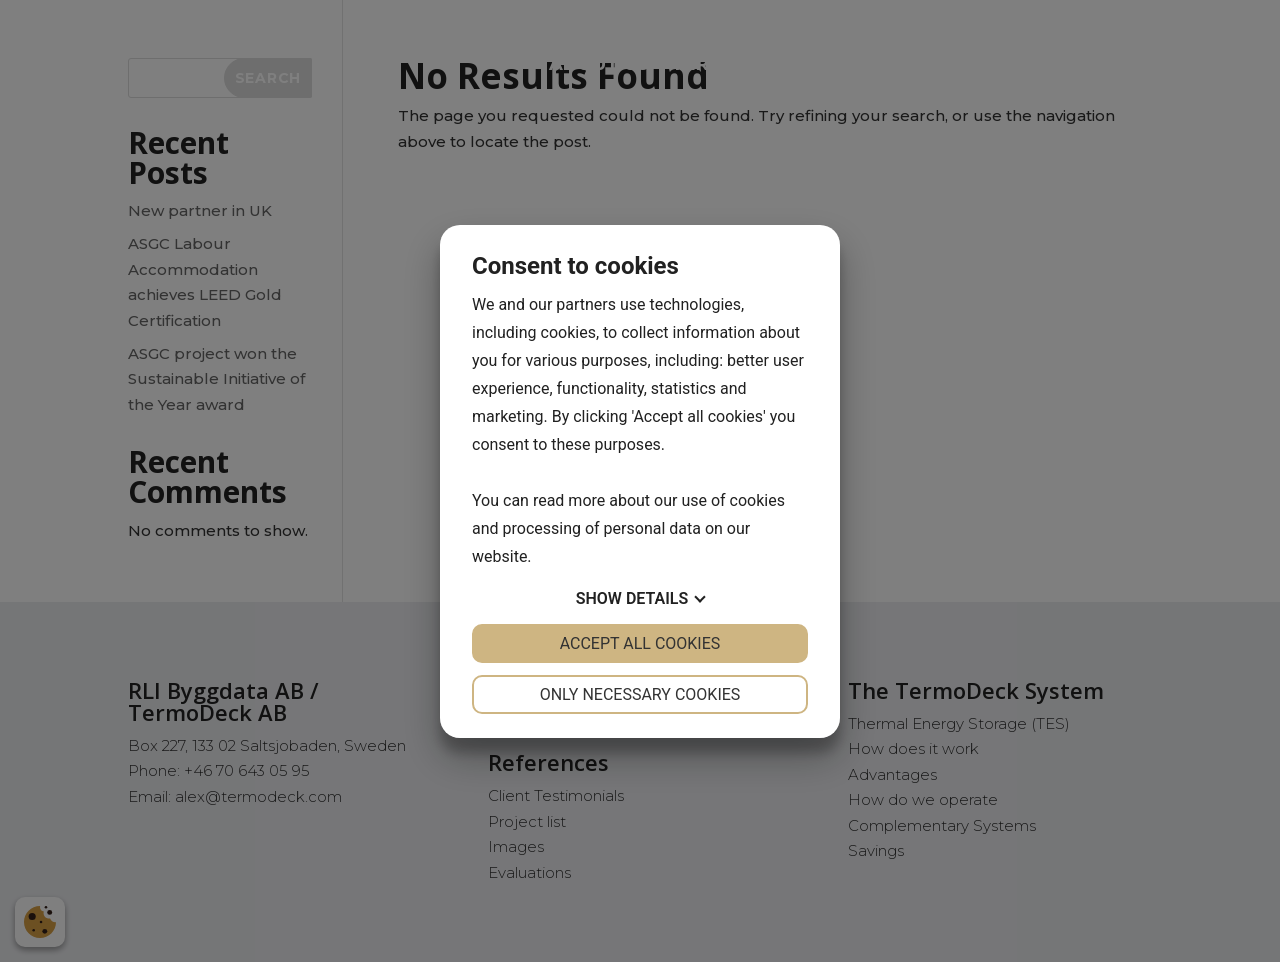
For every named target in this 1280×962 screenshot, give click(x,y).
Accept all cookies (640, 643)
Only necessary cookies (640, 694)
